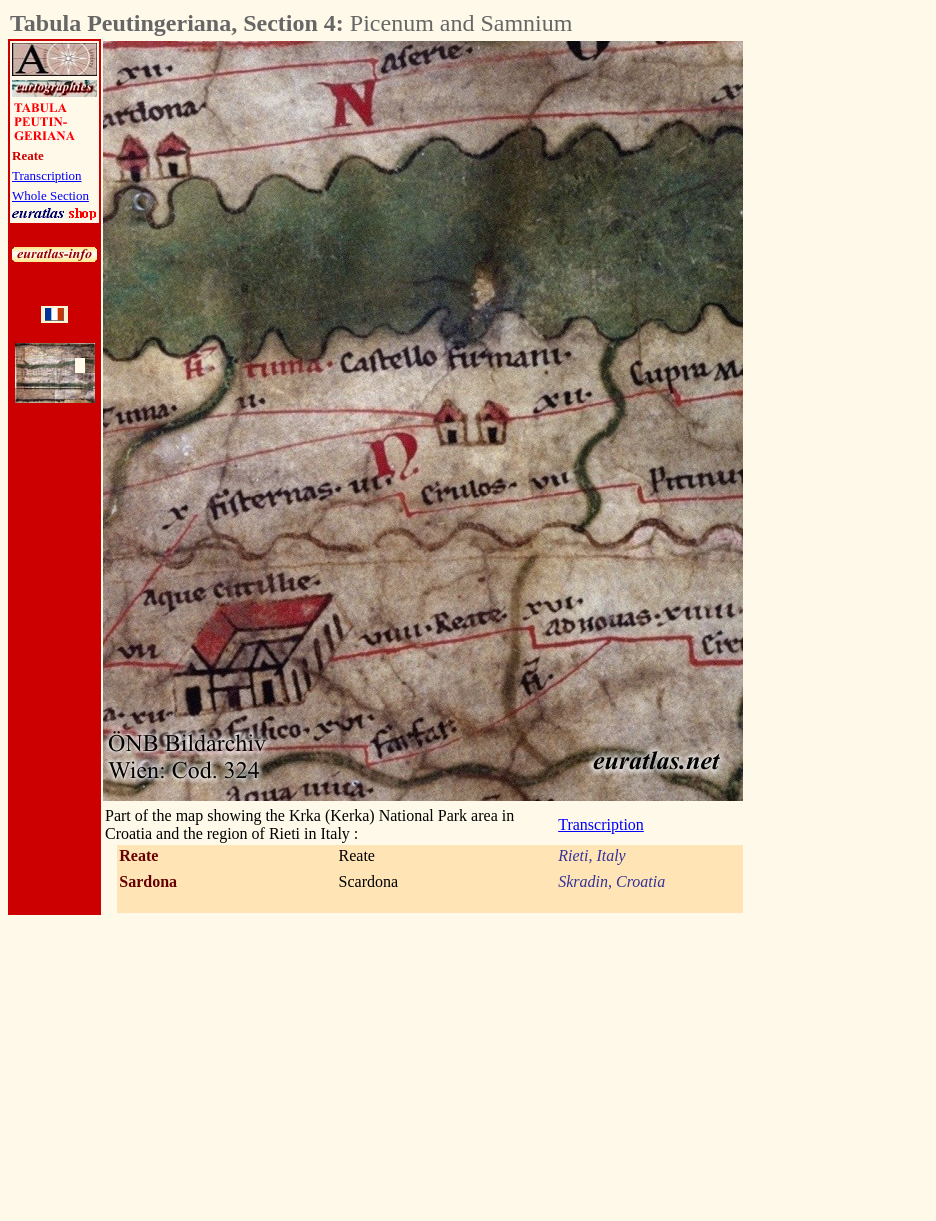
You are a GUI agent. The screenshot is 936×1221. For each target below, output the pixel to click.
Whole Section (50, 195)
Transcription (47, 175)
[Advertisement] (854, 341)
